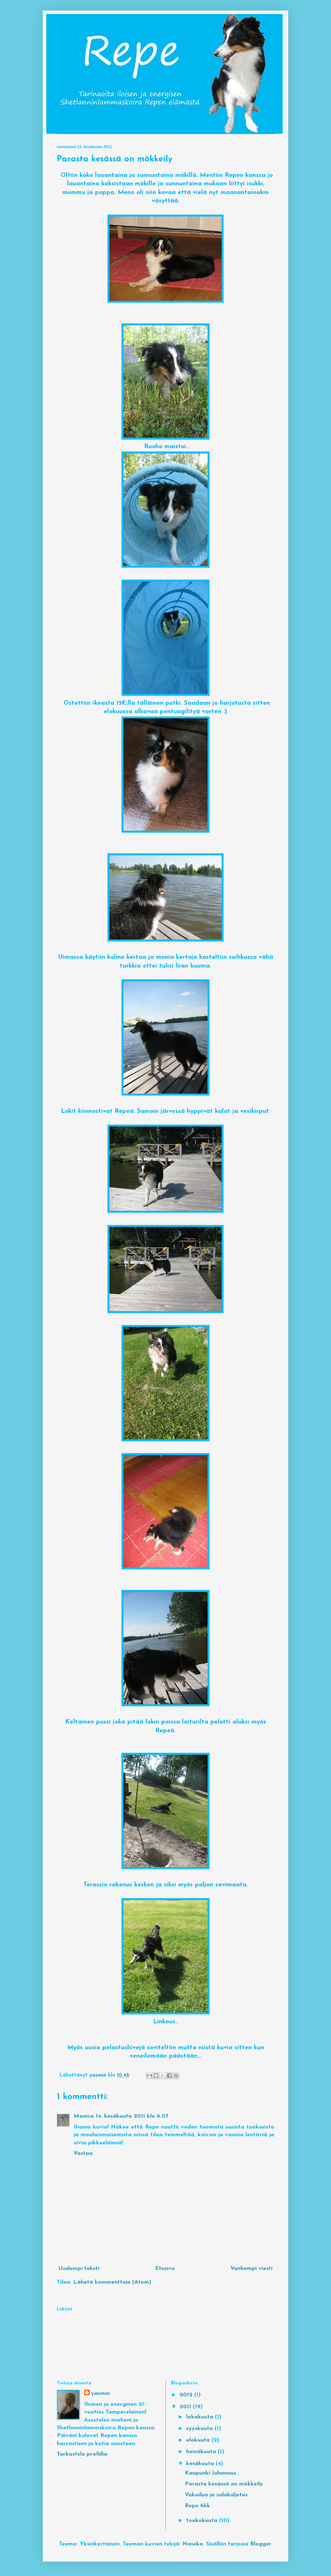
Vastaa (83, 2153)
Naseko (192, 2544)
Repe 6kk (197, 2506)
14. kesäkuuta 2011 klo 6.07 (132, 2116)
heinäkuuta (202, 2452)
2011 (186, 2407)
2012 (187, 2395)
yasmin (100, 2393)
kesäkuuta (201, 2464)
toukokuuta (202, 2520)
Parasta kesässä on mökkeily (224, 2484)
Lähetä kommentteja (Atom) (112, 2282)
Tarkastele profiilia (82, 2454)
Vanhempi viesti (251, 2268)
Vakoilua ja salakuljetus (216, 2495)
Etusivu (165, 2268)
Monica (84, 2116)
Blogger (260, 2544)
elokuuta (198, 2440)
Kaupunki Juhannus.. (212, 2473)
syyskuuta (200, 2428)
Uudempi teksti (79, 2268)
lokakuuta (200, 2417)
